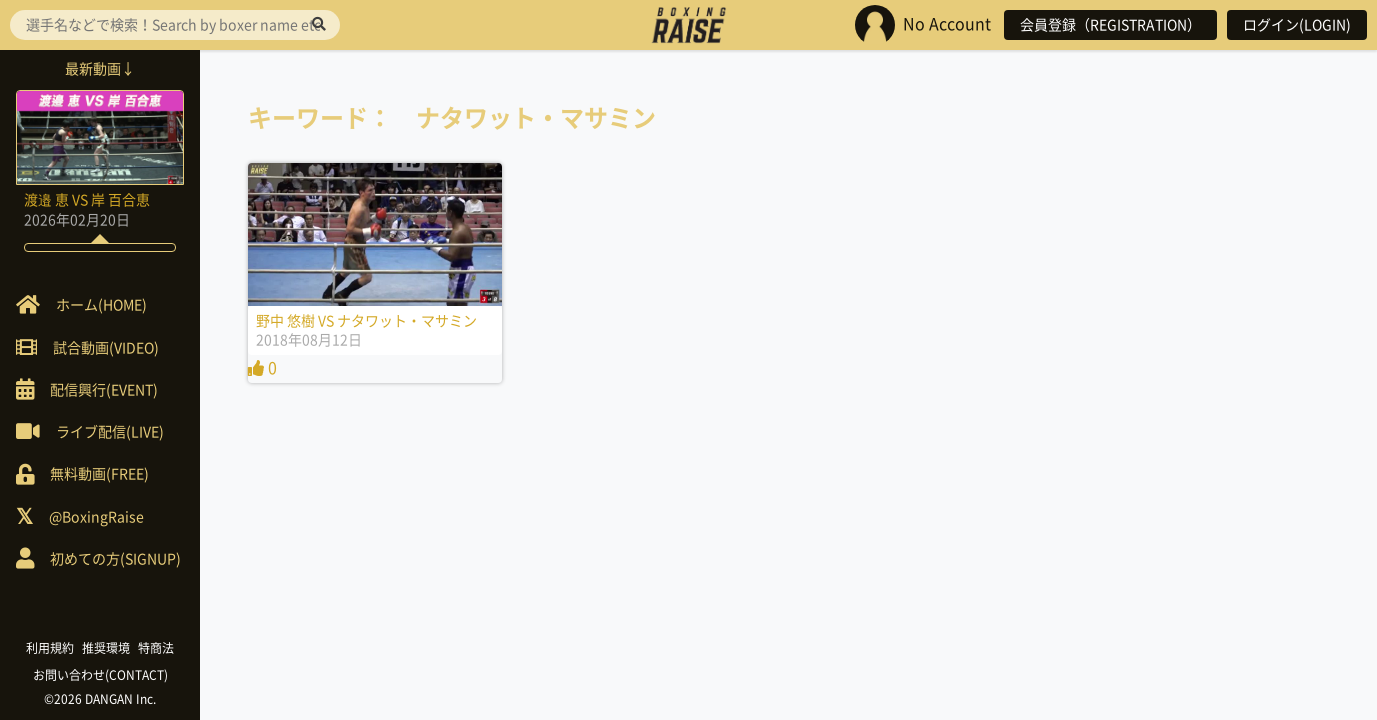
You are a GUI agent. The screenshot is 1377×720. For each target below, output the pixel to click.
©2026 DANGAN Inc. (100, 699)
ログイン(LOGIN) (1297, 25)
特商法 (156, 648)
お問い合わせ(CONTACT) (100, 675)
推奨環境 (106, 648)
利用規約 (50, 648)
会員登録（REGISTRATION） (1110, 25)
